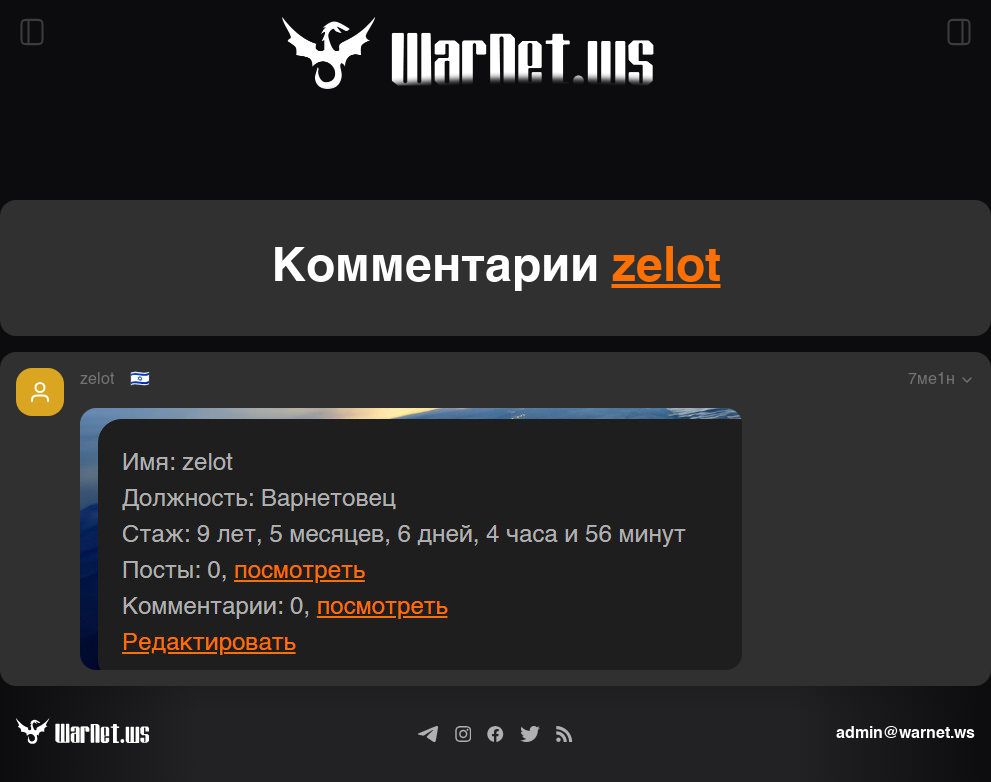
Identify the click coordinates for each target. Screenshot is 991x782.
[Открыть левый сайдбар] (32, 32)
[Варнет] (98, 734)
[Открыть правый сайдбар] (959, 32)
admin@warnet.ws (905, 734)
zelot (666, 268)
